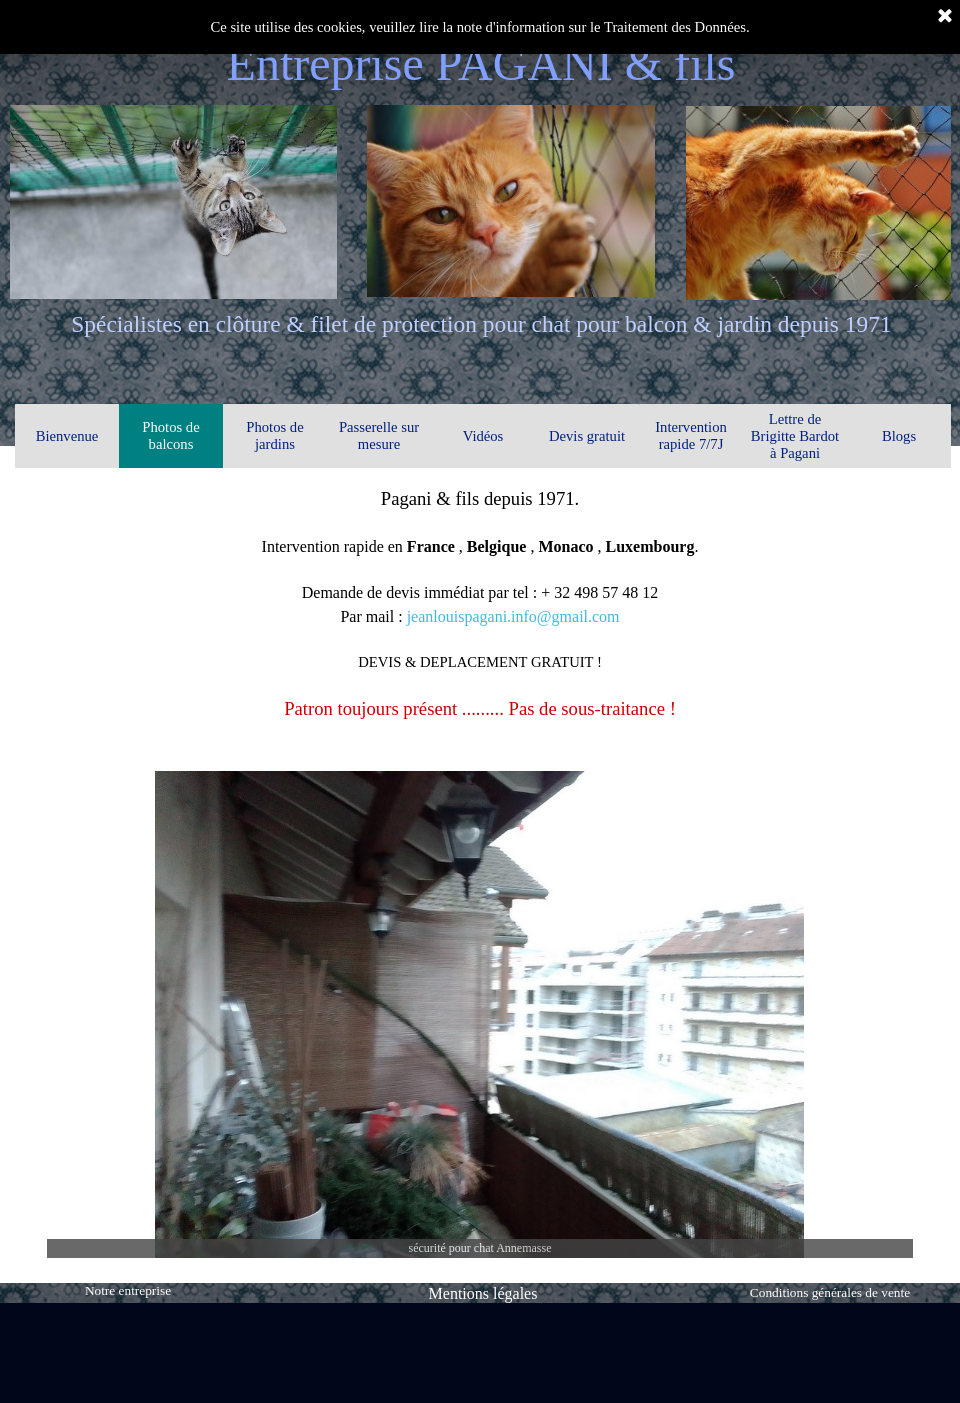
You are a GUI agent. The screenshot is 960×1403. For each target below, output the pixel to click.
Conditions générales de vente (830, 1292)
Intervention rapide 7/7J (691, 435)
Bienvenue (67, 436)
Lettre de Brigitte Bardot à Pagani (795, 436)
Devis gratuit (587, 436)
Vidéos (483, 436)
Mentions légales (483, 1293)
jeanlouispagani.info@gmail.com (513, 616)
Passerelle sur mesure (379, 435)
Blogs (899, 436)
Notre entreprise (128, 1290)
